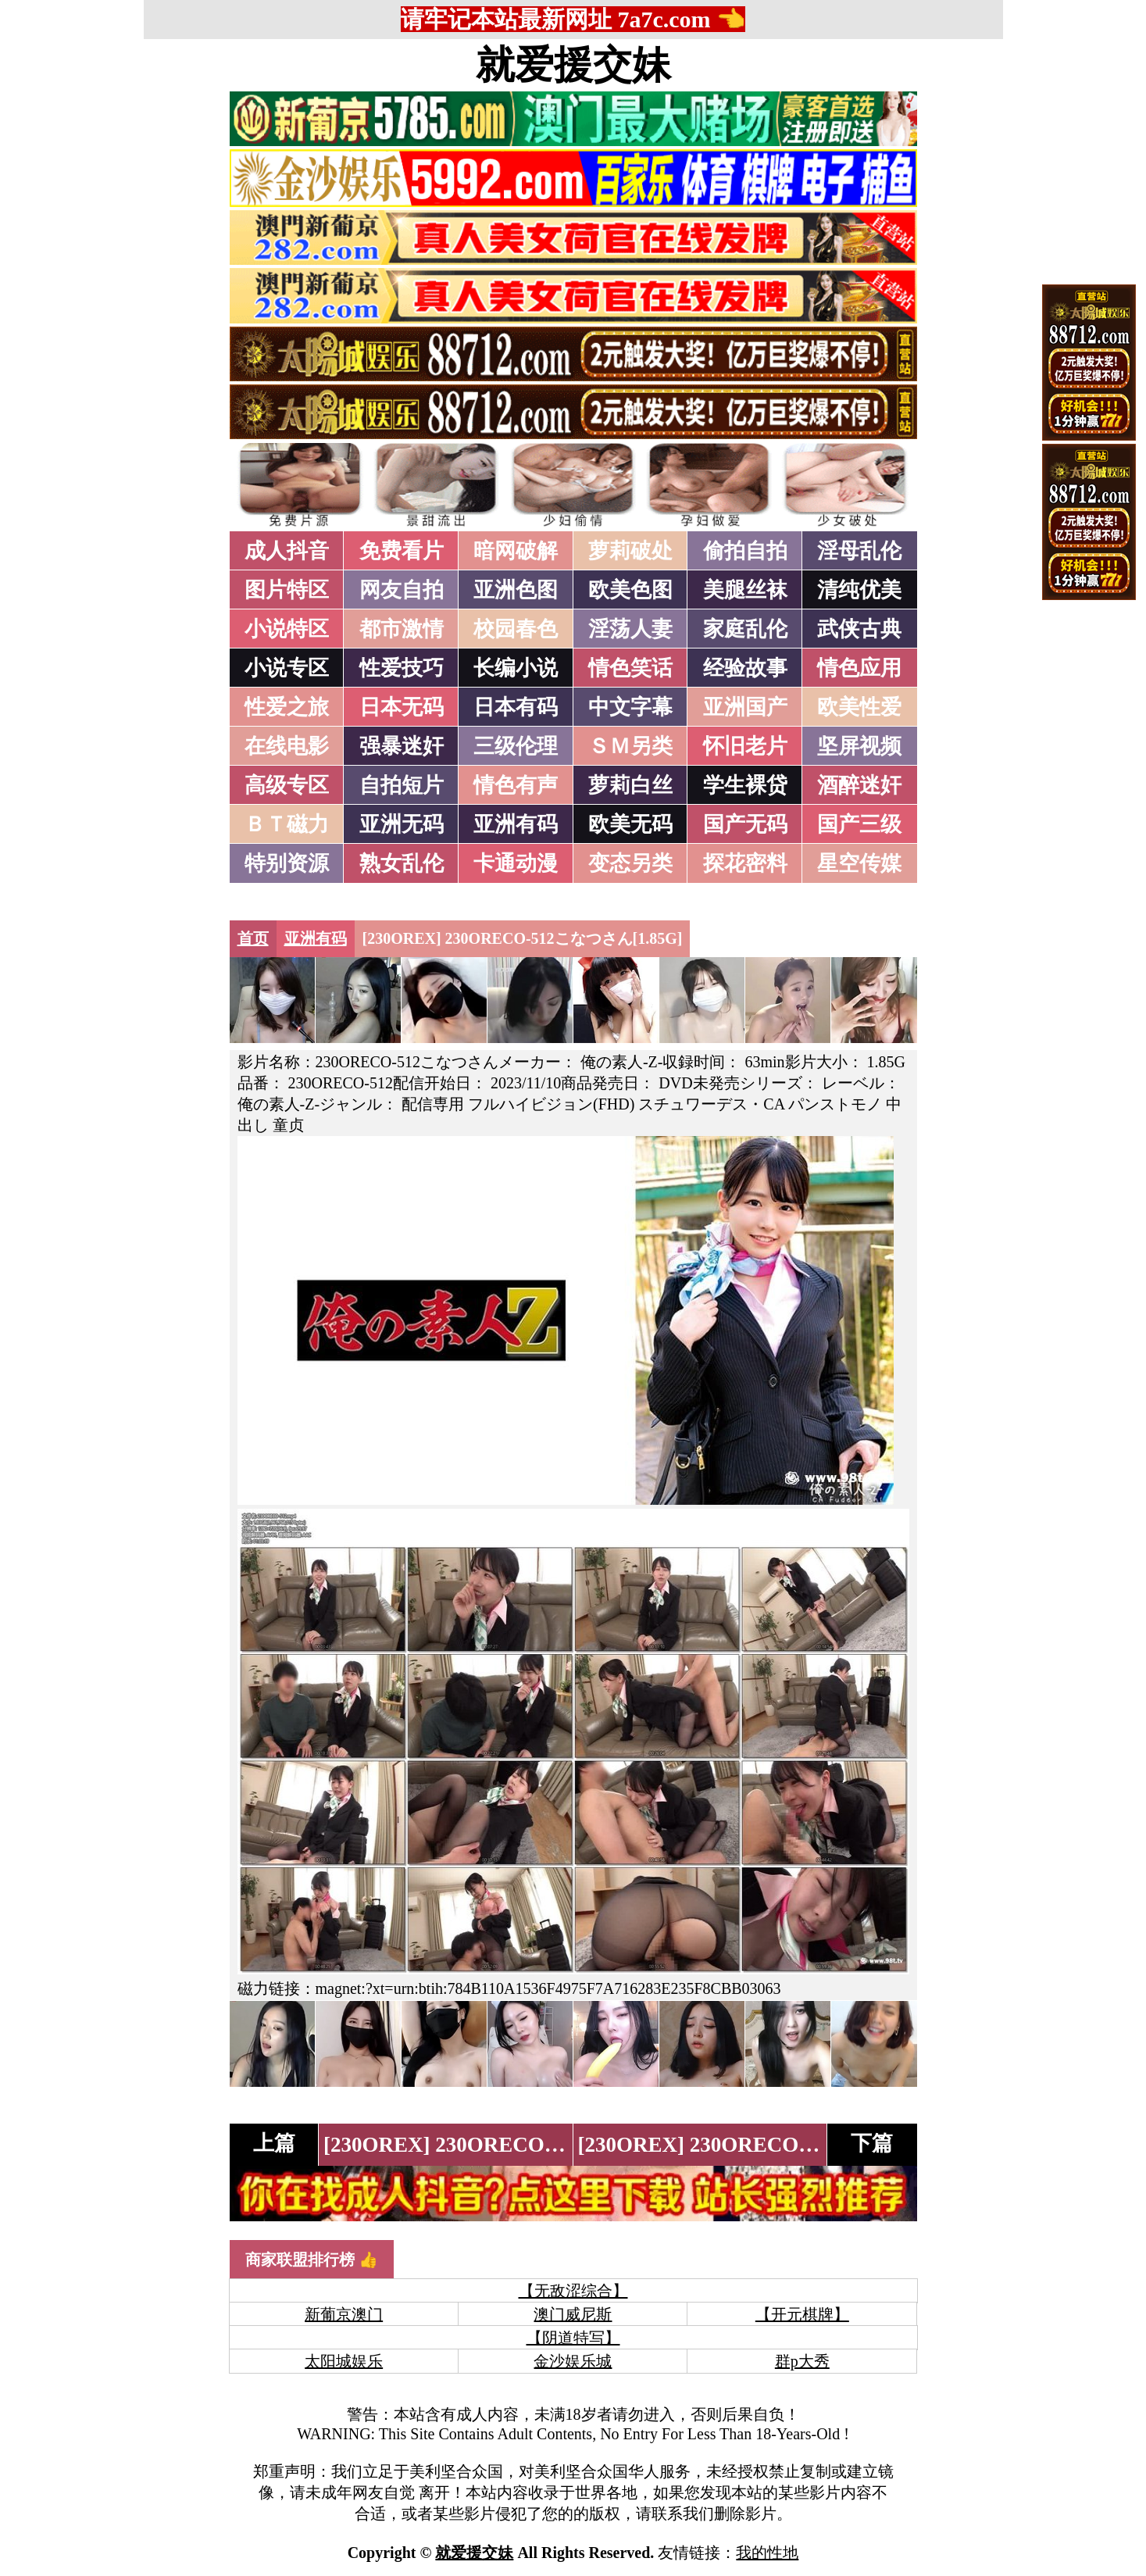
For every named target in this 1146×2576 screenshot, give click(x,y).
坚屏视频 (859, 746)
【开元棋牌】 (802, 2314)
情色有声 (515, 785)
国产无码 (745, 824)
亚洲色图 (515, 590)
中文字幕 (630, 707)
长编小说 (515, 668)
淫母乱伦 (859, 551)
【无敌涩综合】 (573, 2290)
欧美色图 (630, 590)
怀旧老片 (745, 746)
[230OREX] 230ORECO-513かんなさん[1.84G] (541, 2144)
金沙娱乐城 (573, 2361)
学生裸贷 (745, 785)
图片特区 (287, 590)
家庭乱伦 (745, 629)
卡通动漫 (515, 863)
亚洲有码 (515, 824)
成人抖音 (287, 551)
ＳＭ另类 (630, 746)
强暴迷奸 (401, 746)
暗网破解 (515, 551)
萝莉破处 (630, 551)
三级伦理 (515, 746)
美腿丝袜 (745, 590)
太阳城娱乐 (344, 2361)
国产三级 (859, 824)
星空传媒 (859, 863)
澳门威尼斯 (573, 2314)
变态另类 (630, 863)
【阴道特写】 (573, 2337)
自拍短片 (401, 785)
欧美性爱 (859, 707)
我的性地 (767, 2552)
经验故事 (745, 668)
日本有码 (515, 707)
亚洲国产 (745, 707)
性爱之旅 (287, 707)
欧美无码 (630, 824)
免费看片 (401, 551)
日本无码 (401, 707)
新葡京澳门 (344, 2314)
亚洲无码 (401, 824)
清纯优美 (859, 590)
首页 (253, 938)
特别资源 (287, 863)
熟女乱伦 (401, 863)
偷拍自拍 (745, 551)
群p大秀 (802, 2361)
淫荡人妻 (630, 629)
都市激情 (401, 629)
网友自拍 (401, 590)
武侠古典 (859, 629)
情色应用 (859, 668)
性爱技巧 (401, 668)
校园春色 (515, 629)
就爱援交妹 (573, 65)
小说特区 (287, 629)
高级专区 (287, 785)
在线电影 (287, 746)
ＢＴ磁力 (287, 824)
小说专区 (287, 668)
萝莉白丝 (630, 785)
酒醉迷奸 (859, 785)
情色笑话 (630, 668)
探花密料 (745, 863)
